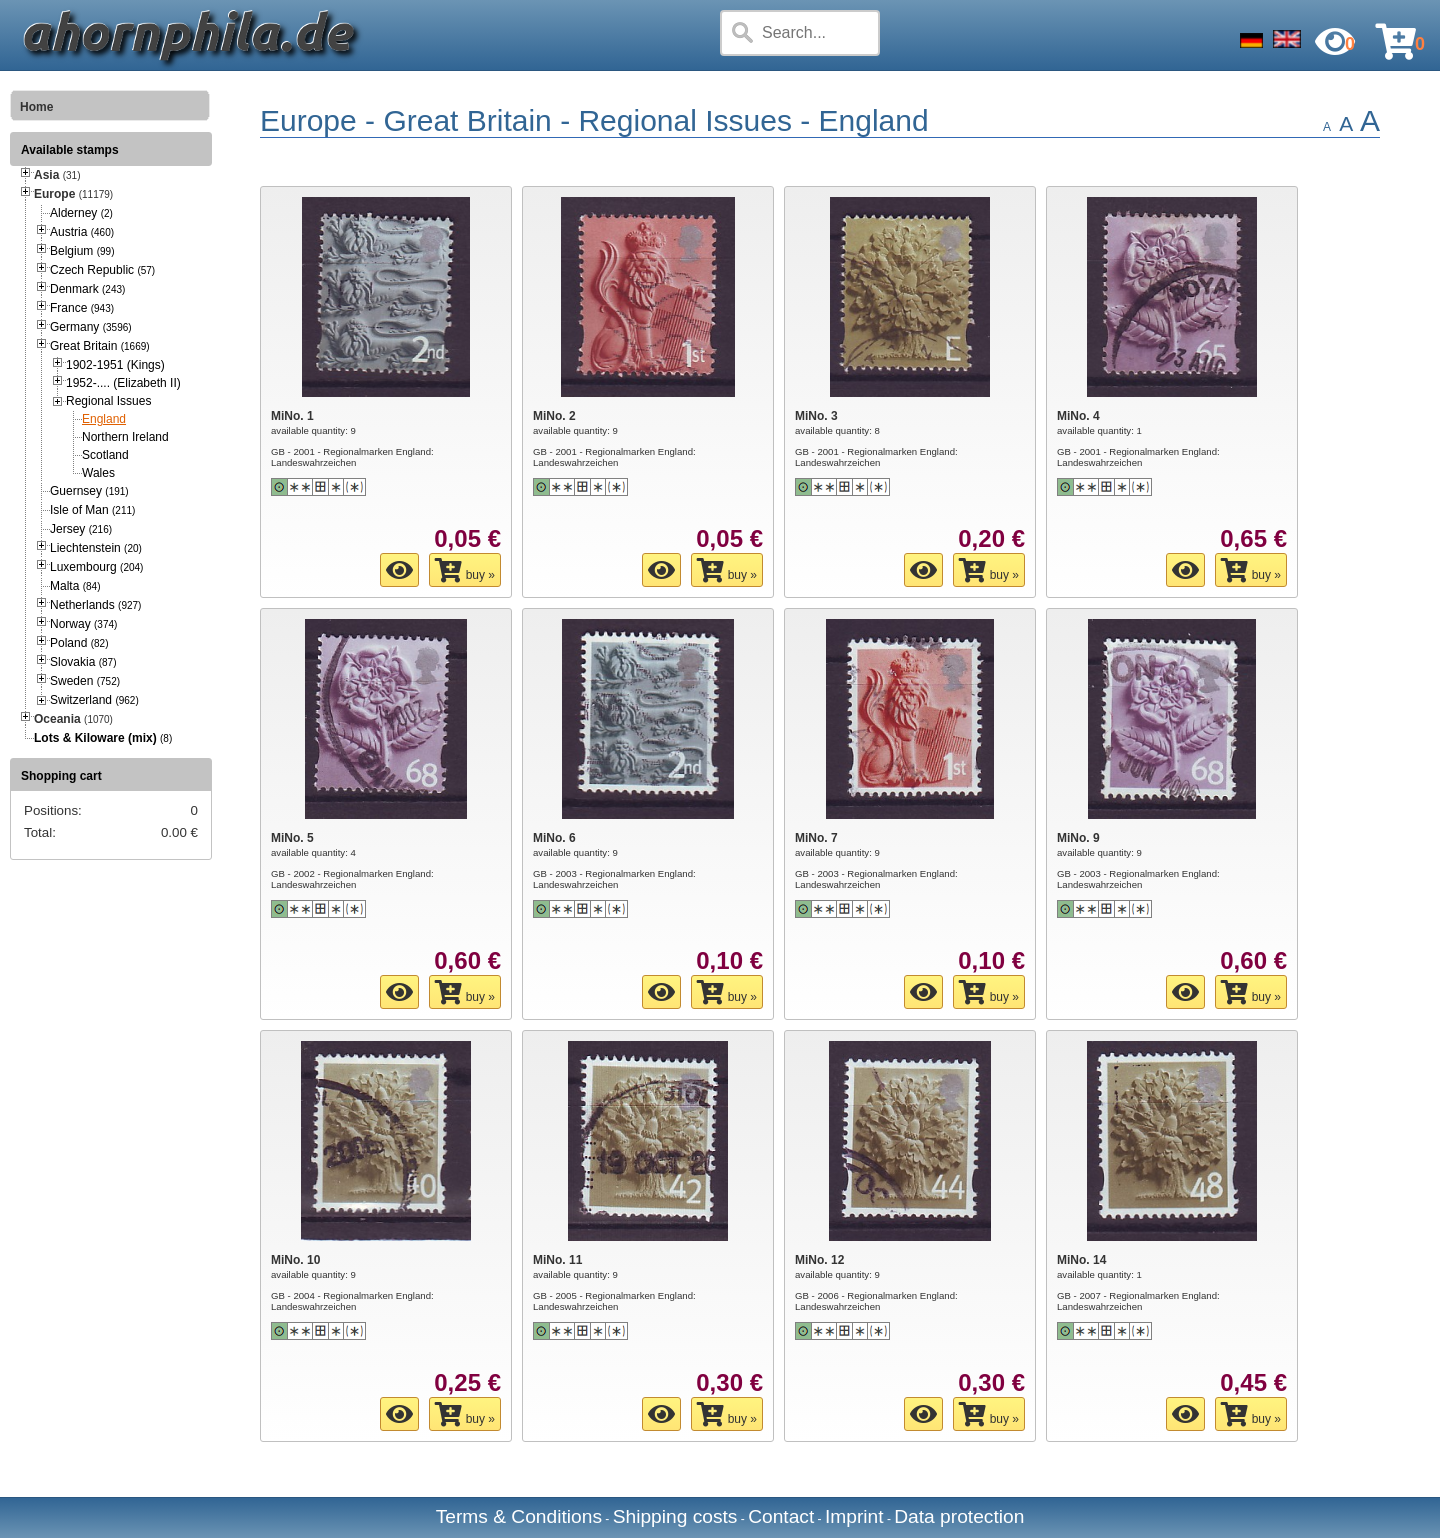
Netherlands (95, 605)
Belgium (82, 251)
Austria (82, 232)
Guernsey (89, 491)
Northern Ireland (125, 437)
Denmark (87, 289)
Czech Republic (102, 270)
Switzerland (94, 700)
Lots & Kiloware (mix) (95, 738)
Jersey (81, 529)
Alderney (81, 213)
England (104, 419)
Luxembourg (96, 567)
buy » (465, 570)
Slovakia (83, 662)
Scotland (105, 455)
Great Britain (100, 346)
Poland (79, 643)
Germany (91, 327)
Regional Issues (108, 401)
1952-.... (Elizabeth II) (123, 383)
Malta (75, 586)
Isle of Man (92, 510)
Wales (98, 473)
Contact (781, 1516)
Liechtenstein (96, 548)
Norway (83, 624)
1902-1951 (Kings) (115, 365)
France (82, 308)
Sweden (85, 681)
